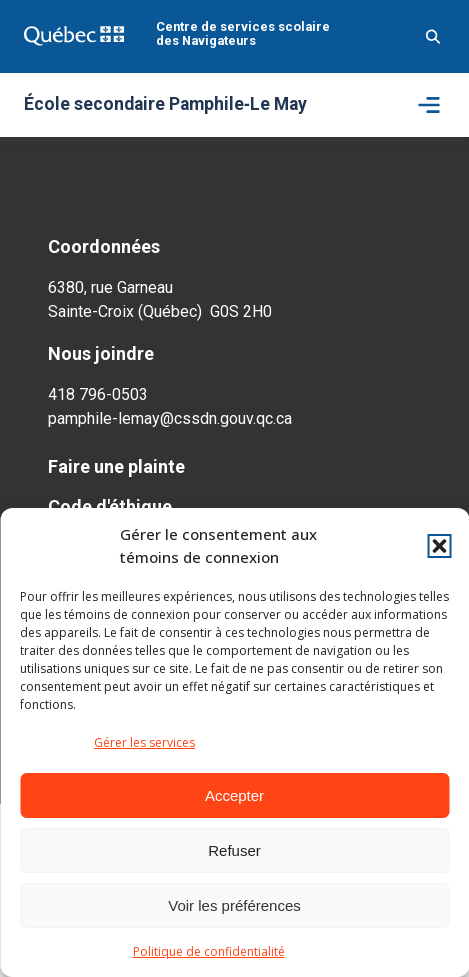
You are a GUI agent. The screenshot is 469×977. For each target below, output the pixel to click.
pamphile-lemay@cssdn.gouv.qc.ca (170, 418)
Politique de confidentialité (209, 951)
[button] (439, 546)
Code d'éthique (110, 506)
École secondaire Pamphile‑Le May (165, 105)
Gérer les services (144, 742)
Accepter (234, 795)
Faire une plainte (116, 466)
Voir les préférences (234, 905)
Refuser (234, 850)
